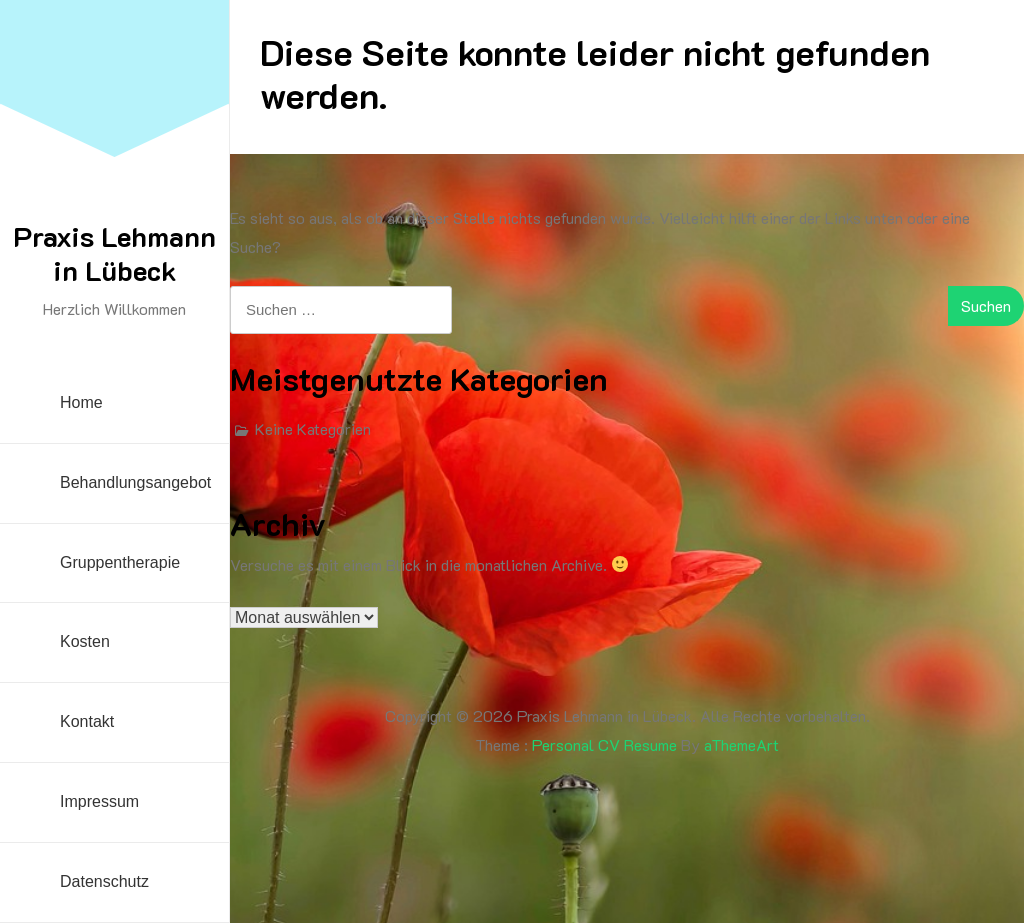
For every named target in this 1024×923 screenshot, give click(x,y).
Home (81, 402)
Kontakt (87, 721)
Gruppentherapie (120, 562)
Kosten (85, 641)
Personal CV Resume (604, 744)
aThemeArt (741, 744)
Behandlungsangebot (135, 482)
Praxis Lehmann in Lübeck (114, 253)
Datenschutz (104, 881)
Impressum (99, 801)
